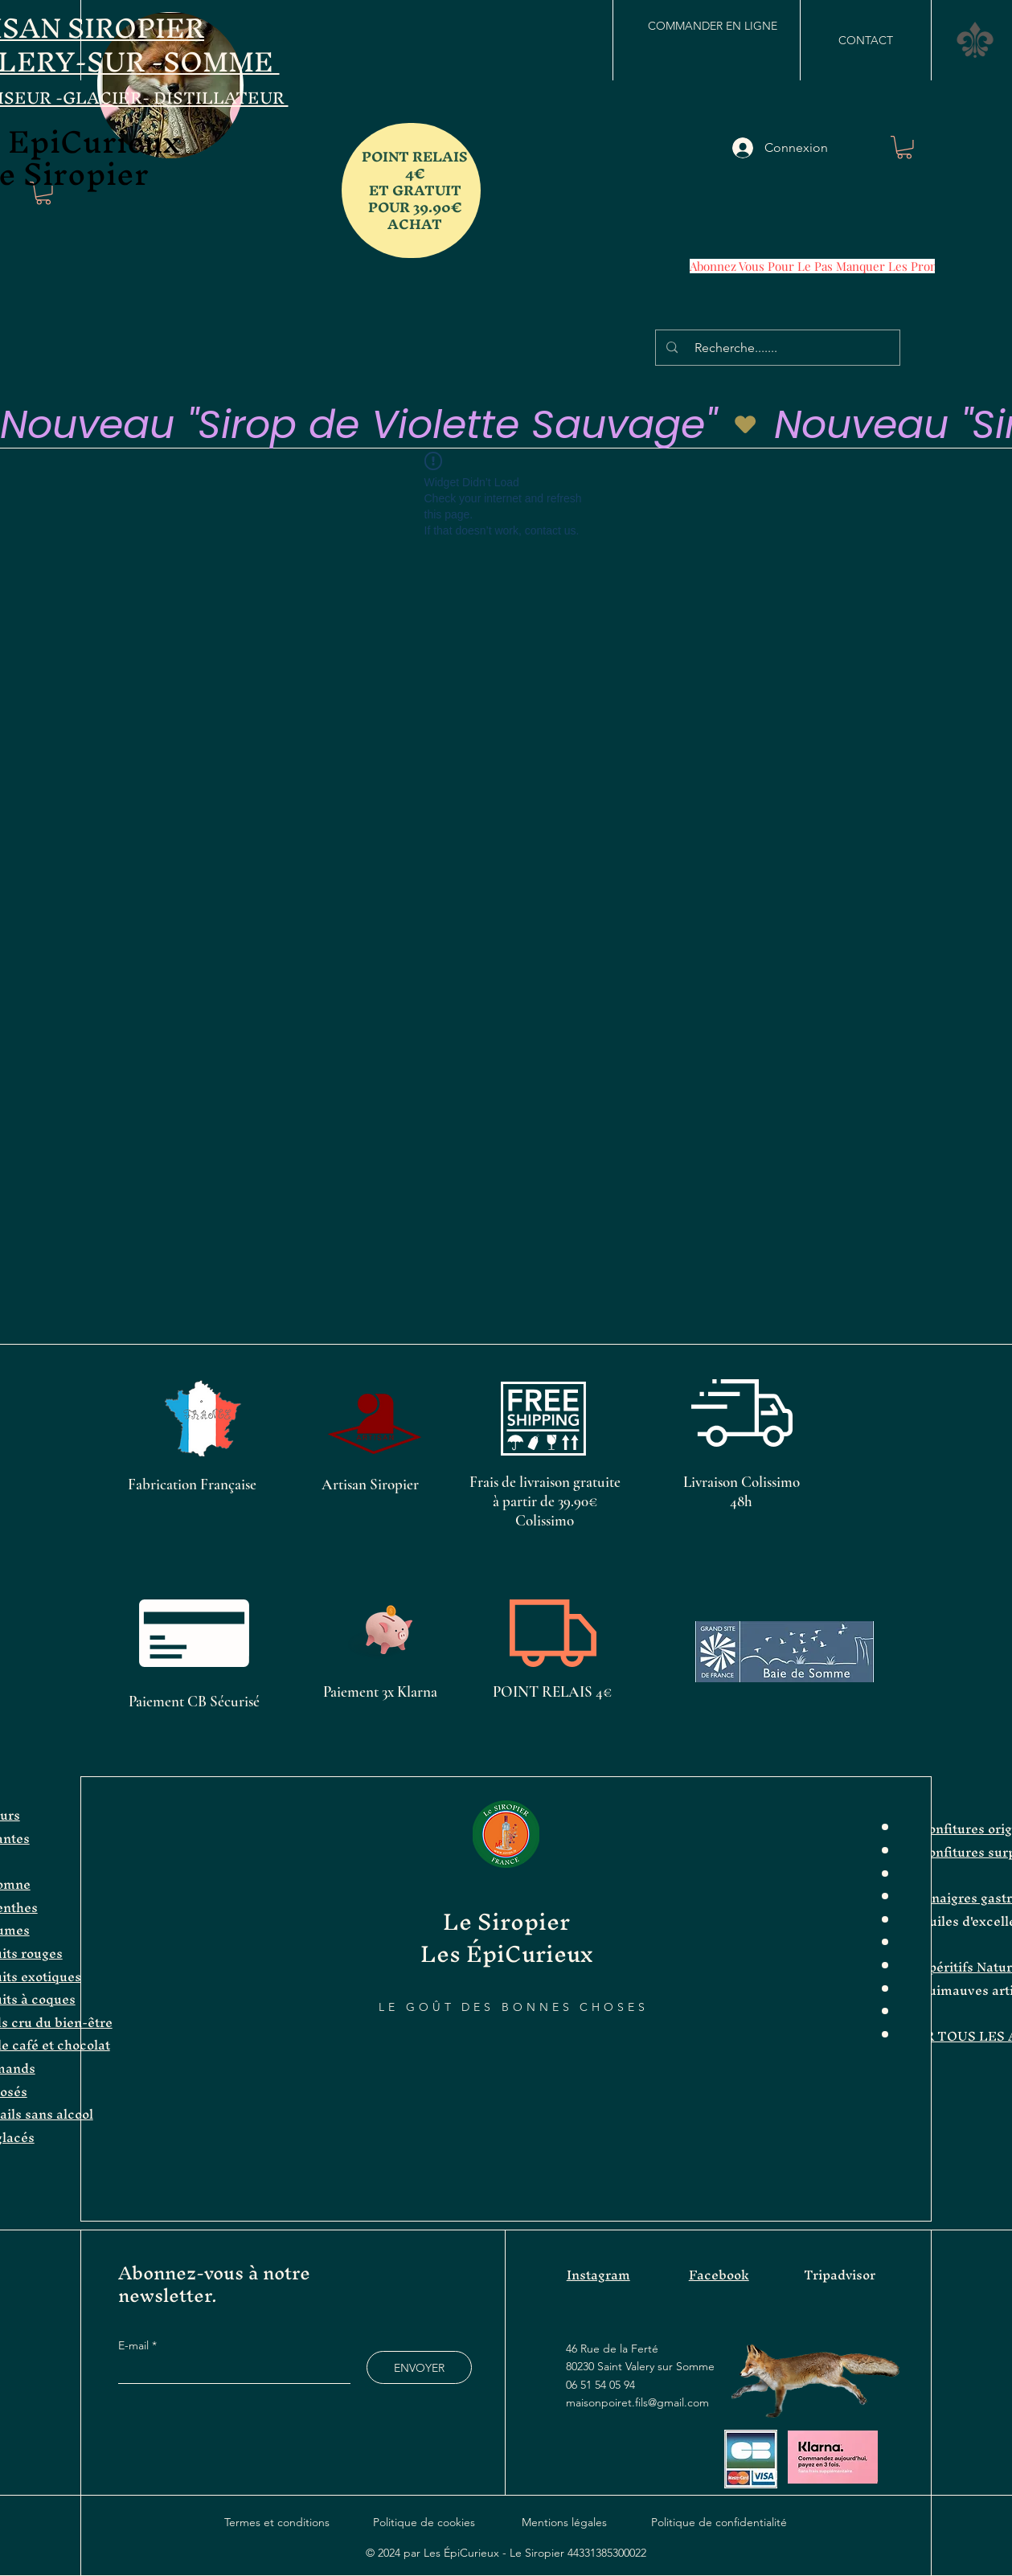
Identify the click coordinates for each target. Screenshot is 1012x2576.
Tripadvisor (839, 2274)
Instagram (598, 2274)
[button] (975, 40)
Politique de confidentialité (719, 2522)
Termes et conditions (277, 2522)
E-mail (135, 2345)
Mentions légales (564, 2522)
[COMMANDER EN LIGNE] (712, 26)
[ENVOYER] (419, 2367)
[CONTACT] (866, 40)
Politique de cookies (424, 2522)
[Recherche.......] (780, 347)
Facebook (719, 2274)
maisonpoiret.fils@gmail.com (637, 2402)
